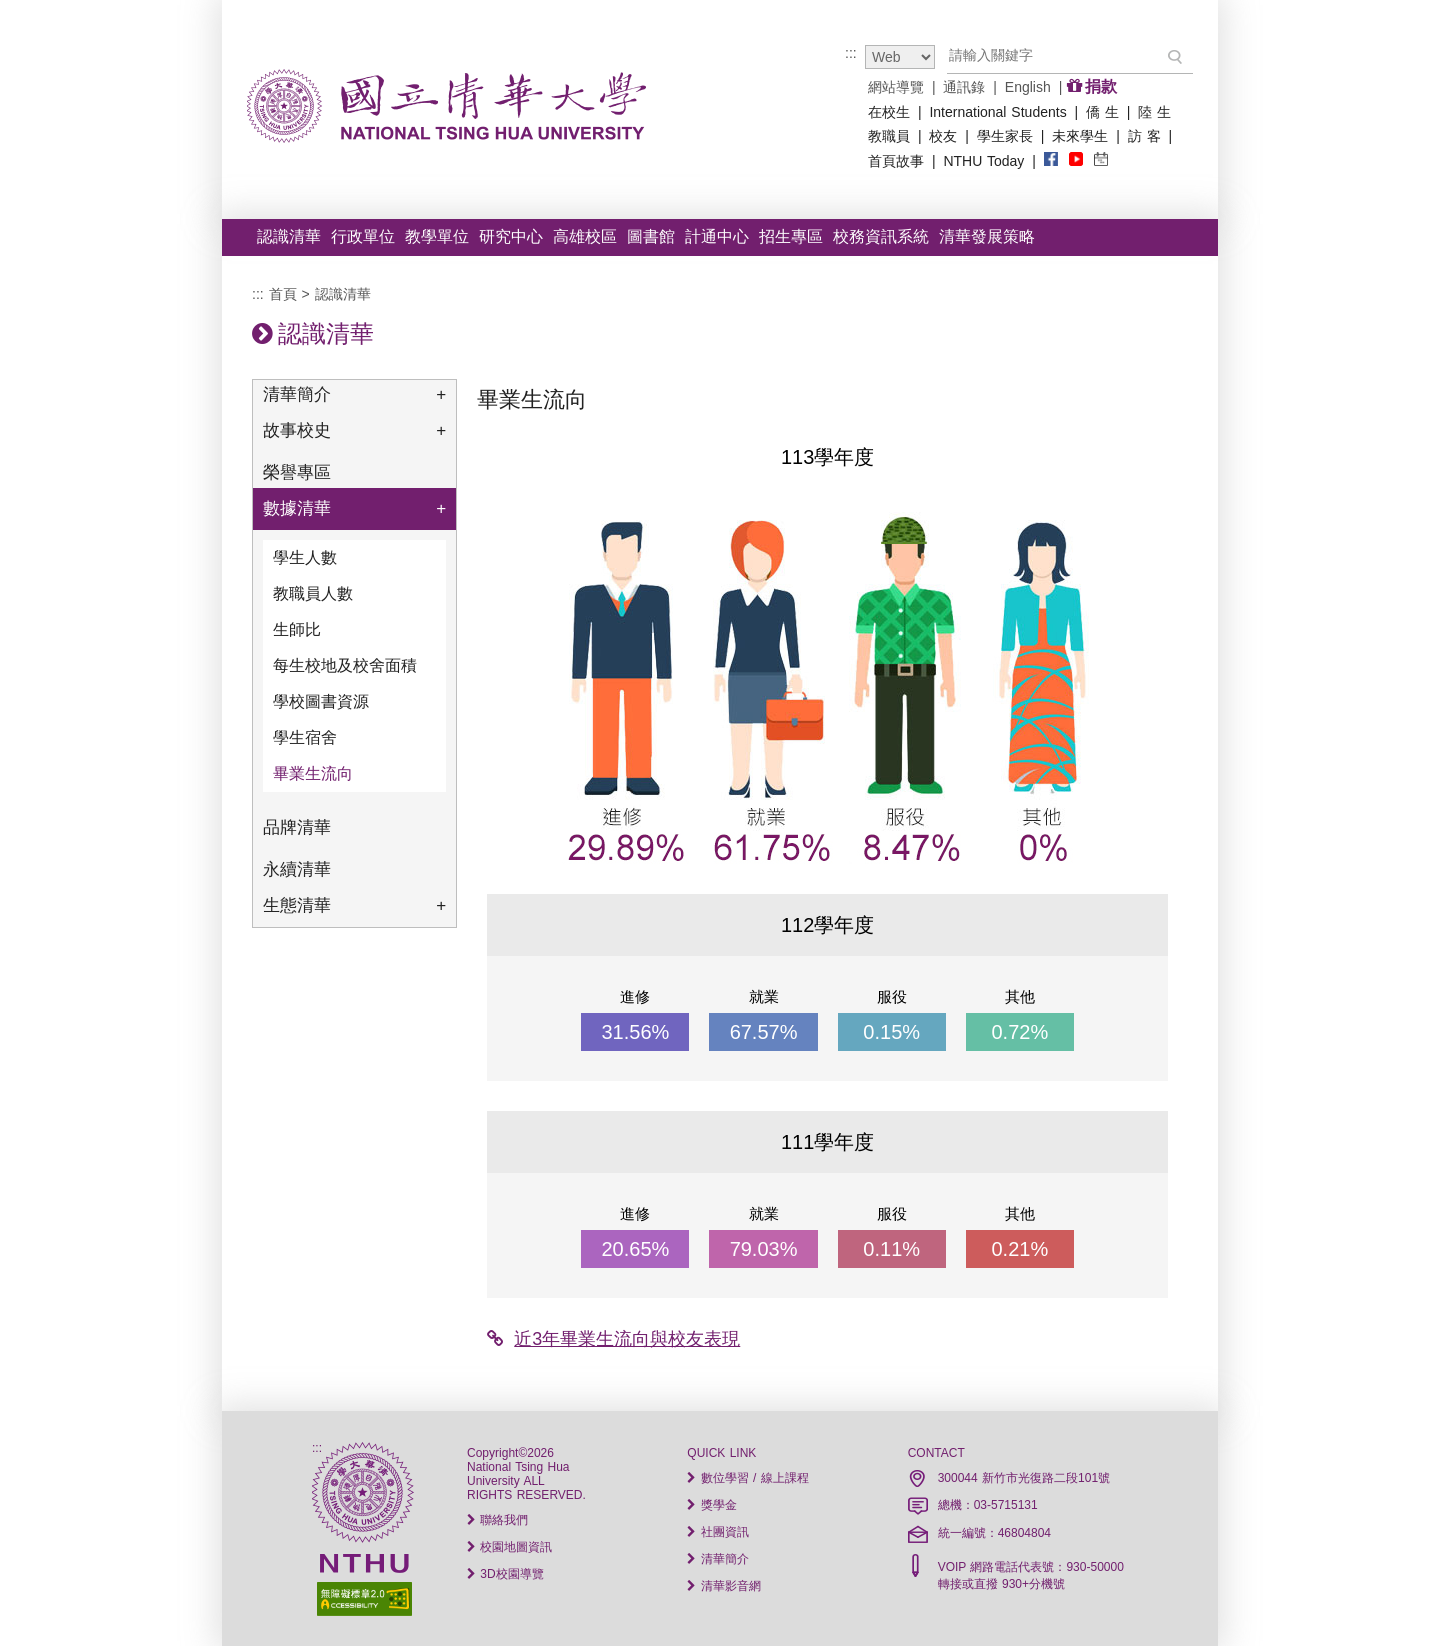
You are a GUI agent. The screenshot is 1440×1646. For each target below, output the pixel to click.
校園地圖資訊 (509, 1547)
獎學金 (711, 1505)
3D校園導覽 (505, 1574)
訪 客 (1144, 136)
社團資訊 (717, 1532)
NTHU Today (983, 161)
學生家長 (1005, 136)
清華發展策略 (987, 236)
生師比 (297, 629)
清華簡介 (354, 395)
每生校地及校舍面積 (345, 665)
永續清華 (297, 869)
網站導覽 (896, 87)
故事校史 (354, 431)
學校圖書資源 (321, 701)
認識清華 (289, 236)
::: (851, 53)
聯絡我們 (497, 1520)
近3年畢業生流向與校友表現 (613, 1339)
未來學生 (1080, 136)
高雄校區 (585, 236)
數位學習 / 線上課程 (747, 1478)
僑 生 (1102, 112)
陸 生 (1154, 112)
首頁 (283, 294)
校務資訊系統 (881, 236)
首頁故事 (896, 161)
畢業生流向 (313, 773)
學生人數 (305, 557)
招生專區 (791, 236)
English (1028, 87)
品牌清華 (297, 827)
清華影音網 (723, 1586)
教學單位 (437, 236)
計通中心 (717, 236)
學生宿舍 (305, 737)
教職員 (889, 136)
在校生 (889, 112)
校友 (943, 136)
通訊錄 (964, 87)
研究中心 (511, 236)
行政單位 (363, 236)
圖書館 (651, 236)
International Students (997, 112)
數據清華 (354, 509)
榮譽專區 (297, 472)
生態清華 (354, 906)
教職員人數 (313, 593)
